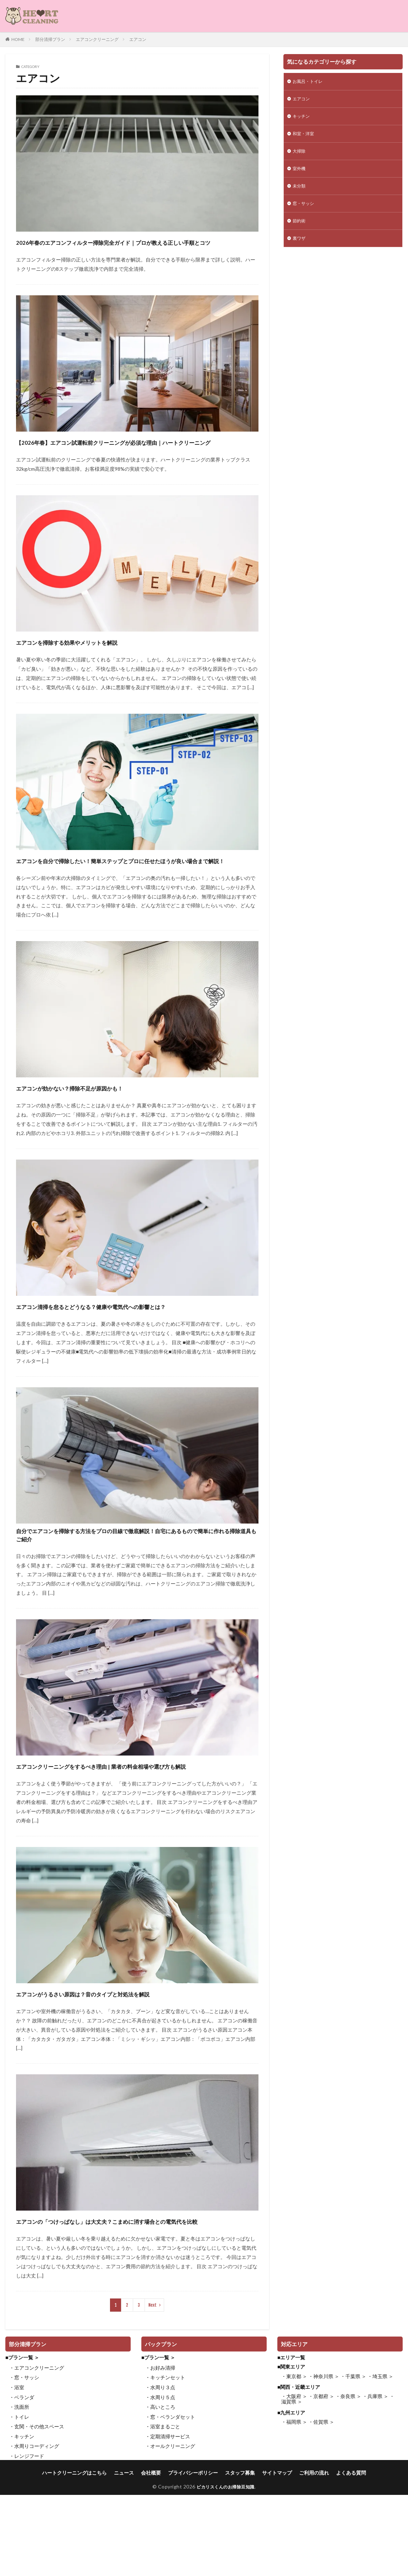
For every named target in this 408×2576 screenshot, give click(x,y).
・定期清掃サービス (167, 2521)
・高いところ (160, 2492)
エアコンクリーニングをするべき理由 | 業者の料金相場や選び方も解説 (133, 1831)
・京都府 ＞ (321, 2481)
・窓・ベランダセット (170, 2502)
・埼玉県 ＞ (380, 2461)
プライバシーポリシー (191, 2558)
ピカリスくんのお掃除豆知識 (225, 2573)
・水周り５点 (160, 2482)
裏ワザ (300, 249)
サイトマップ (286, 2558)
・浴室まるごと (162, 2511)
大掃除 (300, 156)
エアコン (137, 39)
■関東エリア (291, 2452)
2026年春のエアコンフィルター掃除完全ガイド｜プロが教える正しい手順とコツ (135, 247)
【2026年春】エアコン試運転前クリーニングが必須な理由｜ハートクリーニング (134, 460)
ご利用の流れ (327, 2558)
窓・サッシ (305, 211)
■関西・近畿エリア (298, 2472)
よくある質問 (368, 2558)
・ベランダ (21, 2482)
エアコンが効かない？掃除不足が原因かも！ (103, 1125)
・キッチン (21, 2521)
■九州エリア (291, 2498)
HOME (18, 39)
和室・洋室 (305, 137)
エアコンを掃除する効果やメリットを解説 (99, 667)
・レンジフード (26, 2541)
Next (152, 2390)
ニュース (115, 2558)
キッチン (303, 119)
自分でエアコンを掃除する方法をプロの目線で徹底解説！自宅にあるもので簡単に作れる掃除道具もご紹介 (133, 1591)
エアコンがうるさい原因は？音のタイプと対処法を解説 (125, 2065)
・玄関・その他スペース (36, 2511)
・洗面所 (19, 2492)
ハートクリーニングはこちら (59, 2558)
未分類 (300, 193)
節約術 (300, 230)
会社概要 (145, 2558)
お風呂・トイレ (310, 82)
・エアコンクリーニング (36, 2453)
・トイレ (19, 2502)
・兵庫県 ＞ (375, 2481)
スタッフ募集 (244, 2558)
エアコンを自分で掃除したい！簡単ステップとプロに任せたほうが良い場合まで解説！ (134, 891)
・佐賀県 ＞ (321, 2507)
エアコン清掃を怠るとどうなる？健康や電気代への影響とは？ (130, 1350)
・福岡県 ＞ (294, 2507)
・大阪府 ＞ (294, 2481)
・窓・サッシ (24, 2462)
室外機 (300, 174)
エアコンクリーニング (97, 39)
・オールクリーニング (170, 2531)
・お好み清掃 (160, 2453)
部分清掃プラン (50, 39)
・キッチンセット (165, 2462)
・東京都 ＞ (294, 2461)
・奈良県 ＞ (348, 2481)
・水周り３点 (160, 2472)
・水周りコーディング (34, 2531)
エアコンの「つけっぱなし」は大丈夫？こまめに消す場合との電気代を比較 (134, 2299)
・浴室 (16, 2472)
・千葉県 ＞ (353, 2461)
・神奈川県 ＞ (323, 2461)
